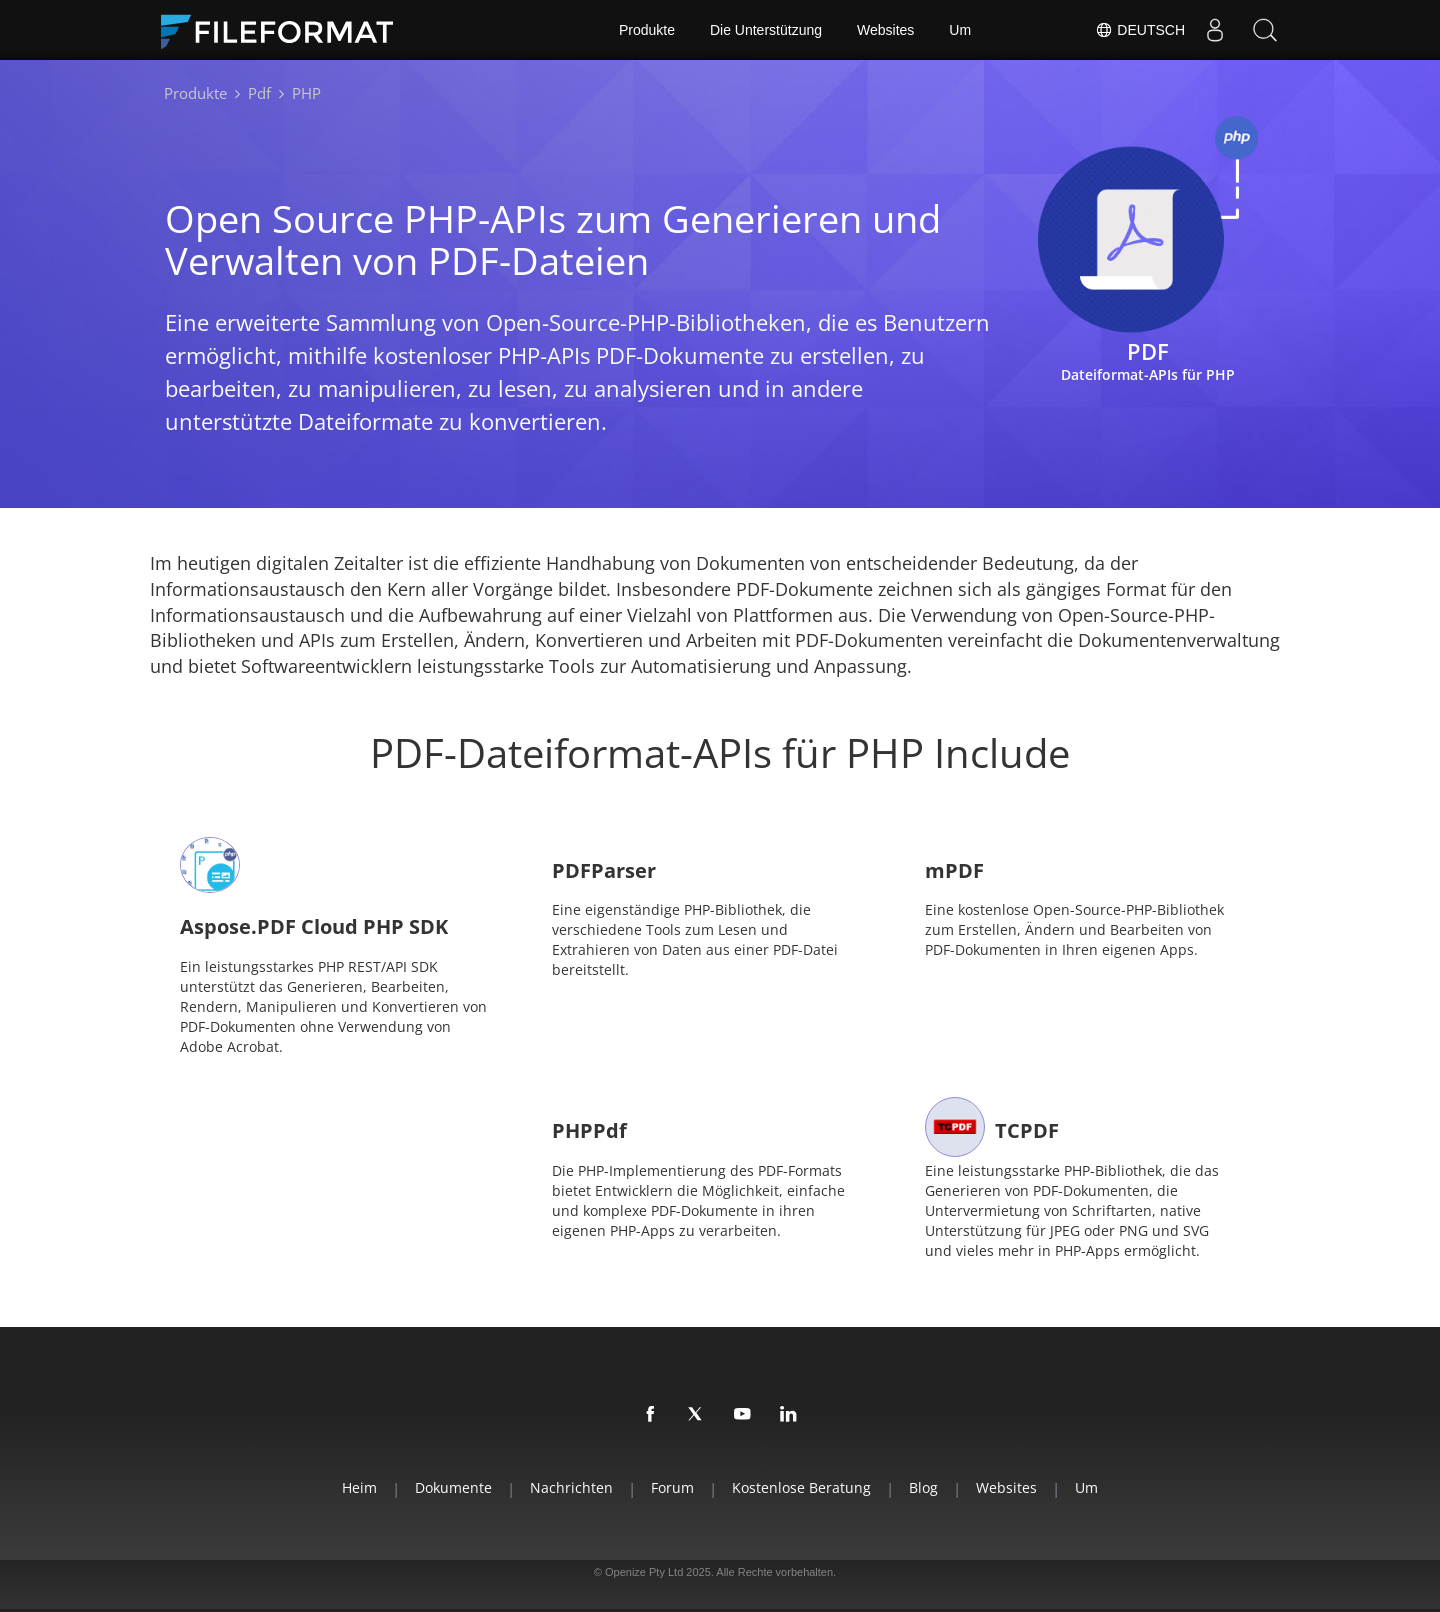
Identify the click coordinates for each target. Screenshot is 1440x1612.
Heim (359, 1487)
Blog (923, 1487)
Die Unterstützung (766, 30)
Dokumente (453, 1487)
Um (960, 30)
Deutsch (1140, 30)
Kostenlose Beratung (801, 1487)
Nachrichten (571, 1487)
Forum (672, 1487)
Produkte (647, 30)
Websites (885, 30)
